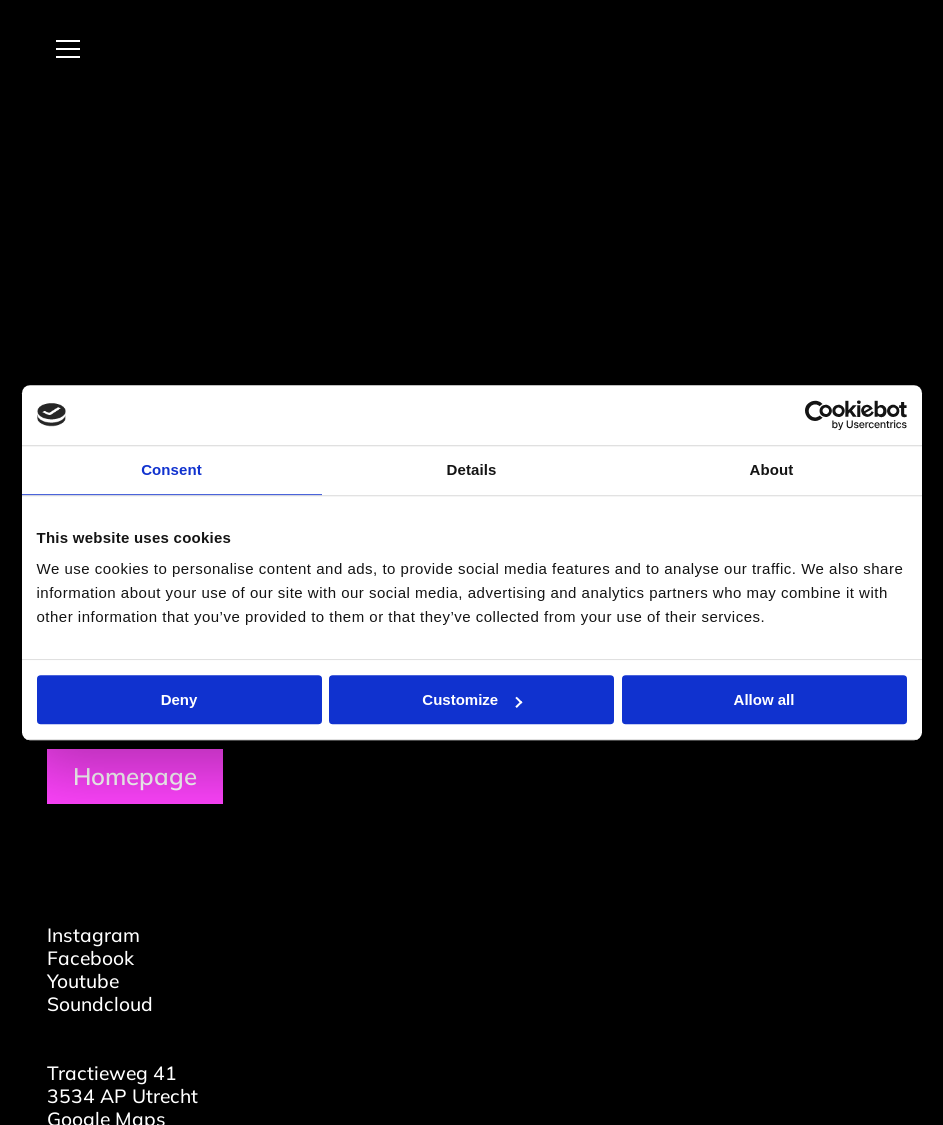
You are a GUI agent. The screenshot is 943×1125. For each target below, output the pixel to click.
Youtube (83, 981)
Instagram (93, 935)
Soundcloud (100, 1004)
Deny (179, 699)
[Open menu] (60, 49)
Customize (472, 699)
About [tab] (772, 469)
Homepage (135, 776)
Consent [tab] (171, 469)
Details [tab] (472, 469)
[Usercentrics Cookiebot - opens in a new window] (819, 415)
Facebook (90, 958)
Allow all (764, 699)
